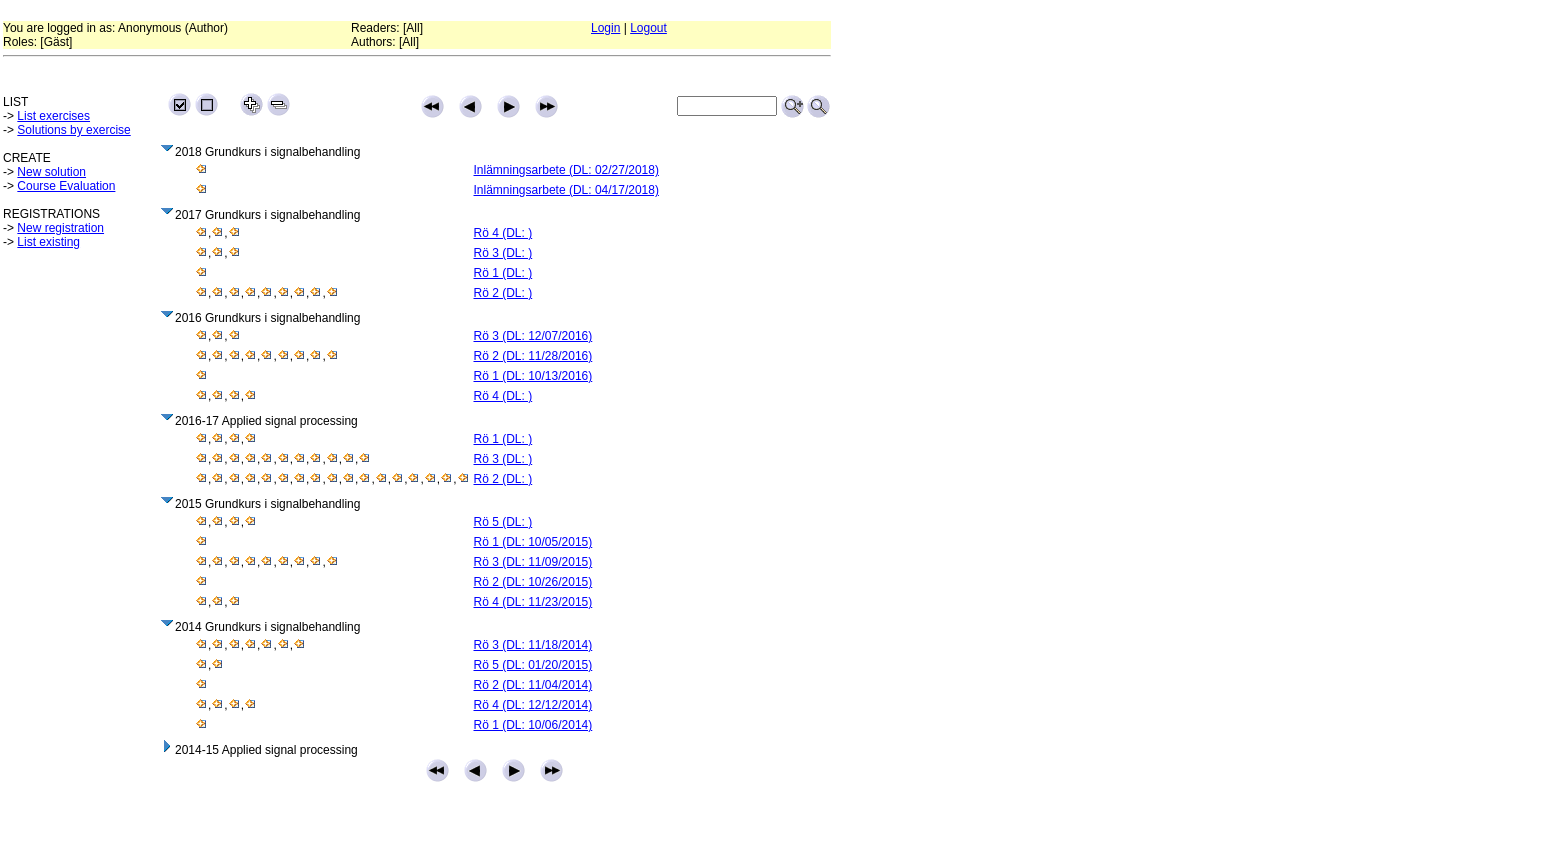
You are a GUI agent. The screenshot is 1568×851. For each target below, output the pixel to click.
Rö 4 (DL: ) (503, 233)
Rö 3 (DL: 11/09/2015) (533, 562)
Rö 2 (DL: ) (503, 293)
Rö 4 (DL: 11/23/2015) (533, 602)
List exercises (53, 116)
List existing (48, 242)
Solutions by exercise (73, 130)
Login (605, 28)
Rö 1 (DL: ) (503, 273)
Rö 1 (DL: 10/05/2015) (533, 542)
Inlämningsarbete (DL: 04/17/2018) (566, 190)
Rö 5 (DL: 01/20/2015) (533, 665)
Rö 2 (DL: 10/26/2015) (533, 582)
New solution (51, 172)
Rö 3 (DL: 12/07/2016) (533, 336)
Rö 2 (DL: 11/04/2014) (533, 685)
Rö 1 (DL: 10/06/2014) (533, 725)
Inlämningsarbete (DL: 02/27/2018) (566, 170)
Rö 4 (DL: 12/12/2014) (533, 705)
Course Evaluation (66, 186)
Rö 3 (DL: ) (503, 253)
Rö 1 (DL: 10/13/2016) (533, 376)
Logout (648, 28)
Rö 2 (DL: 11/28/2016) (533, 356)
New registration (60, 228)
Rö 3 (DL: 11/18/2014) (533, 645)
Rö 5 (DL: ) (503, 522)
